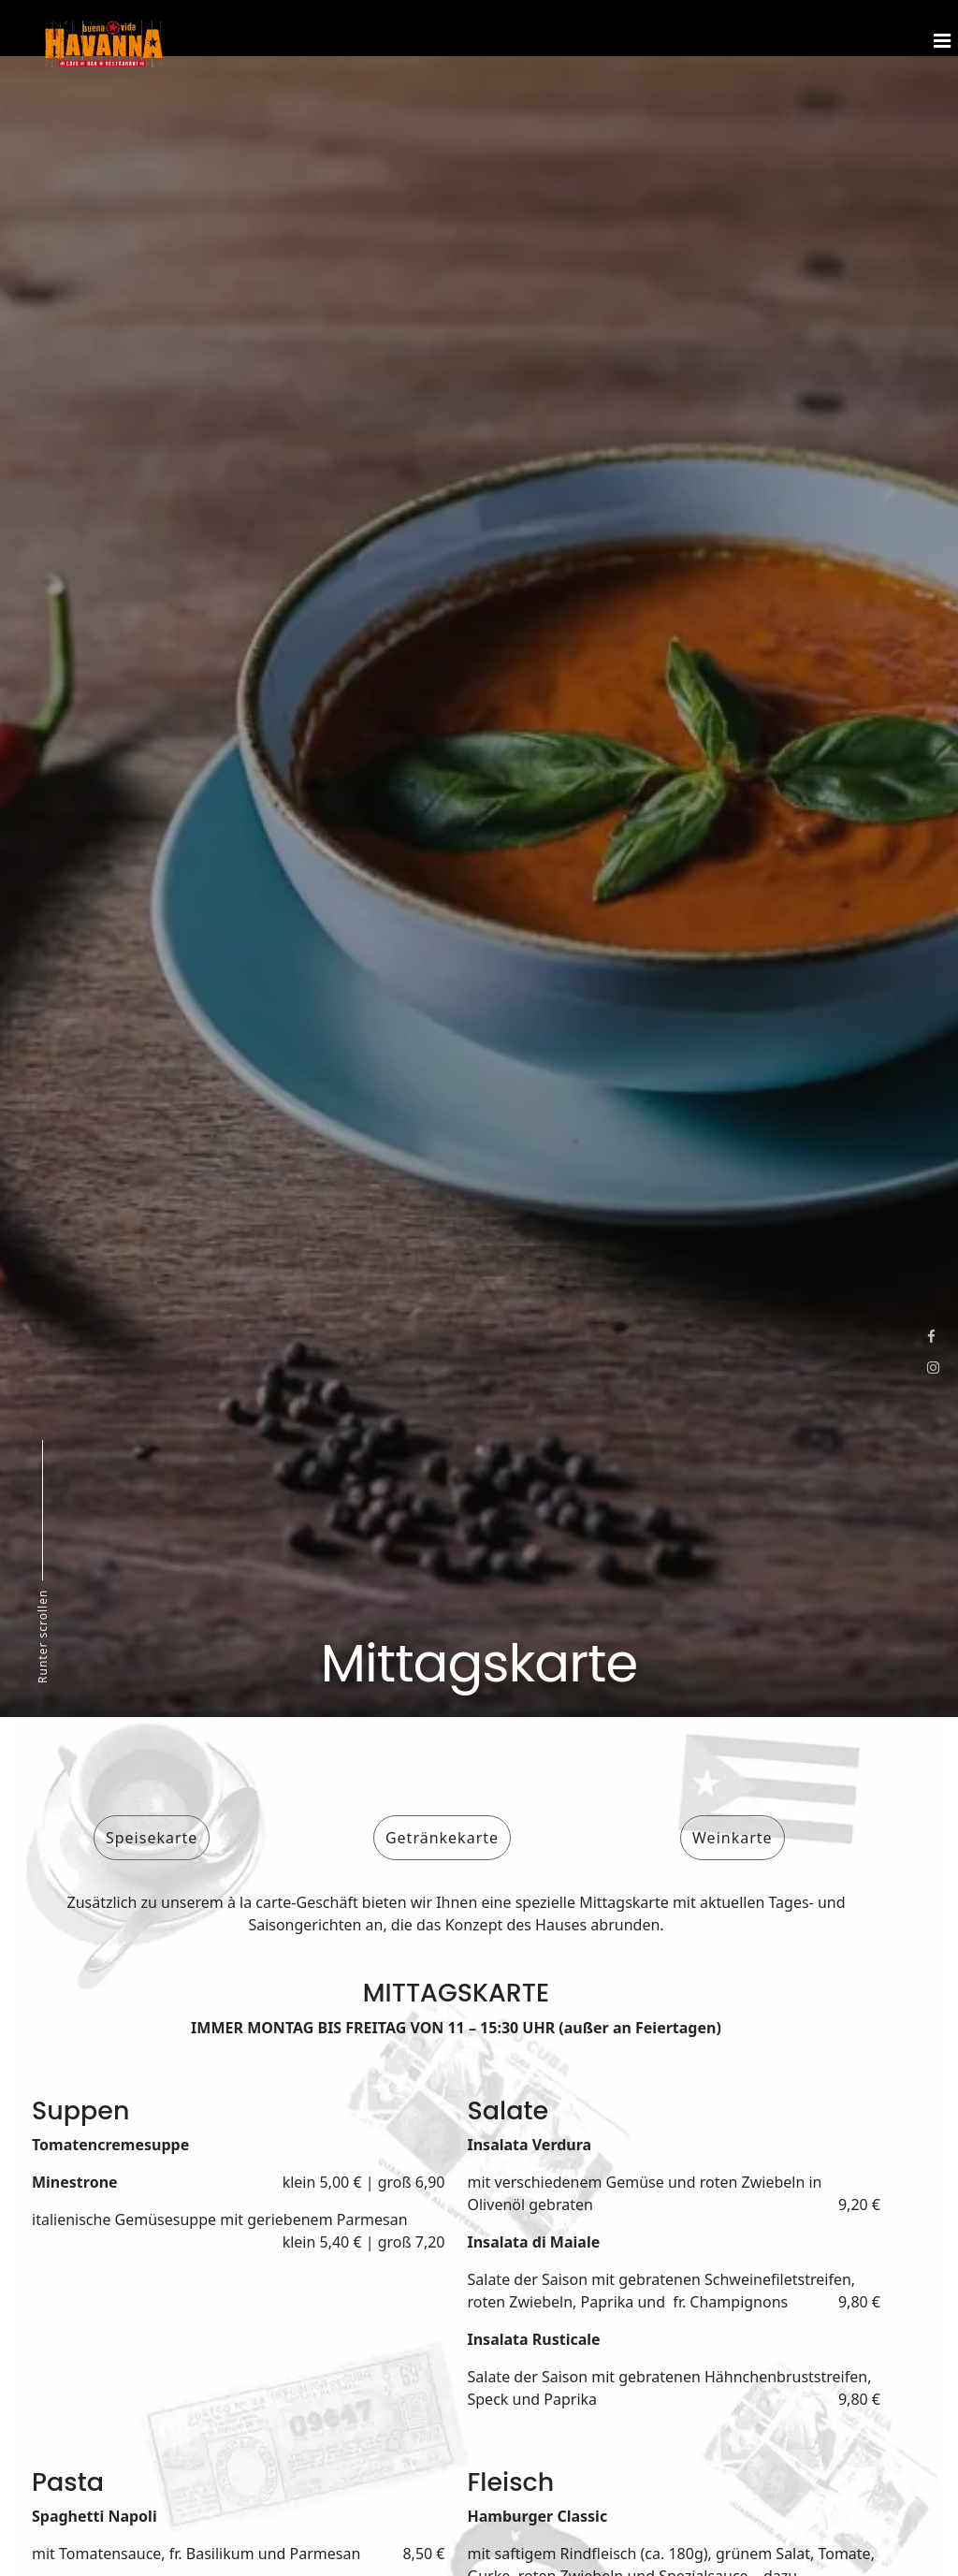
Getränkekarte (442, 1837)
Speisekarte (151, 1837)
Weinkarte (732, 1837)
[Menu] (939, 28)
